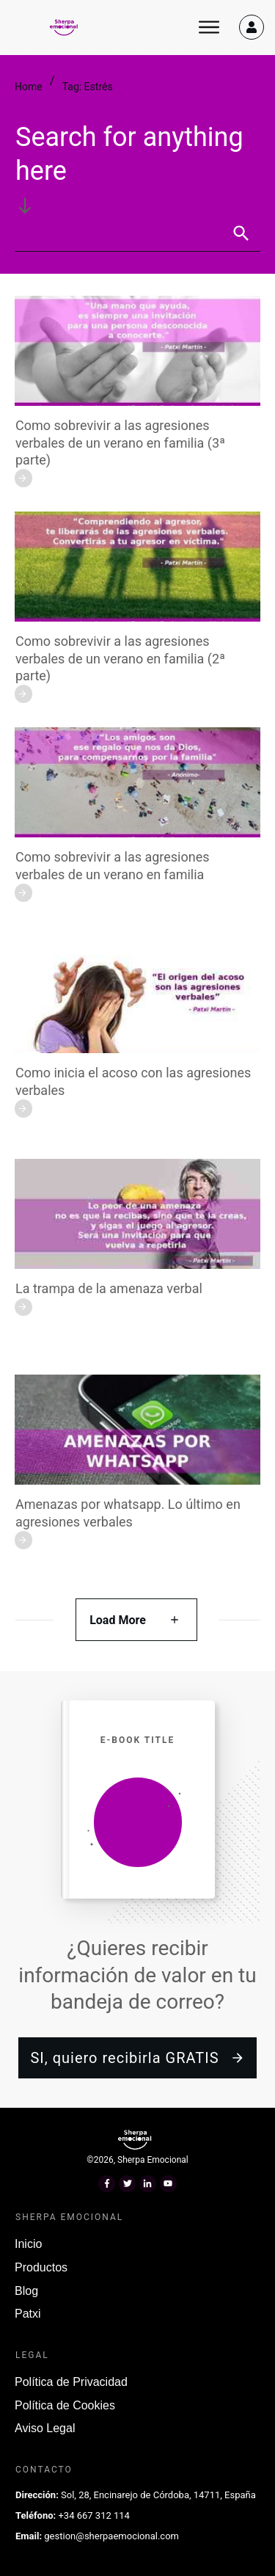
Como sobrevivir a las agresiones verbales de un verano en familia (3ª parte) (120, 442)
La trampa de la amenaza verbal (108, 1288)
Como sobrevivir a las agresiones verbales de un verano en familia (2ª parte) (120, 658)
